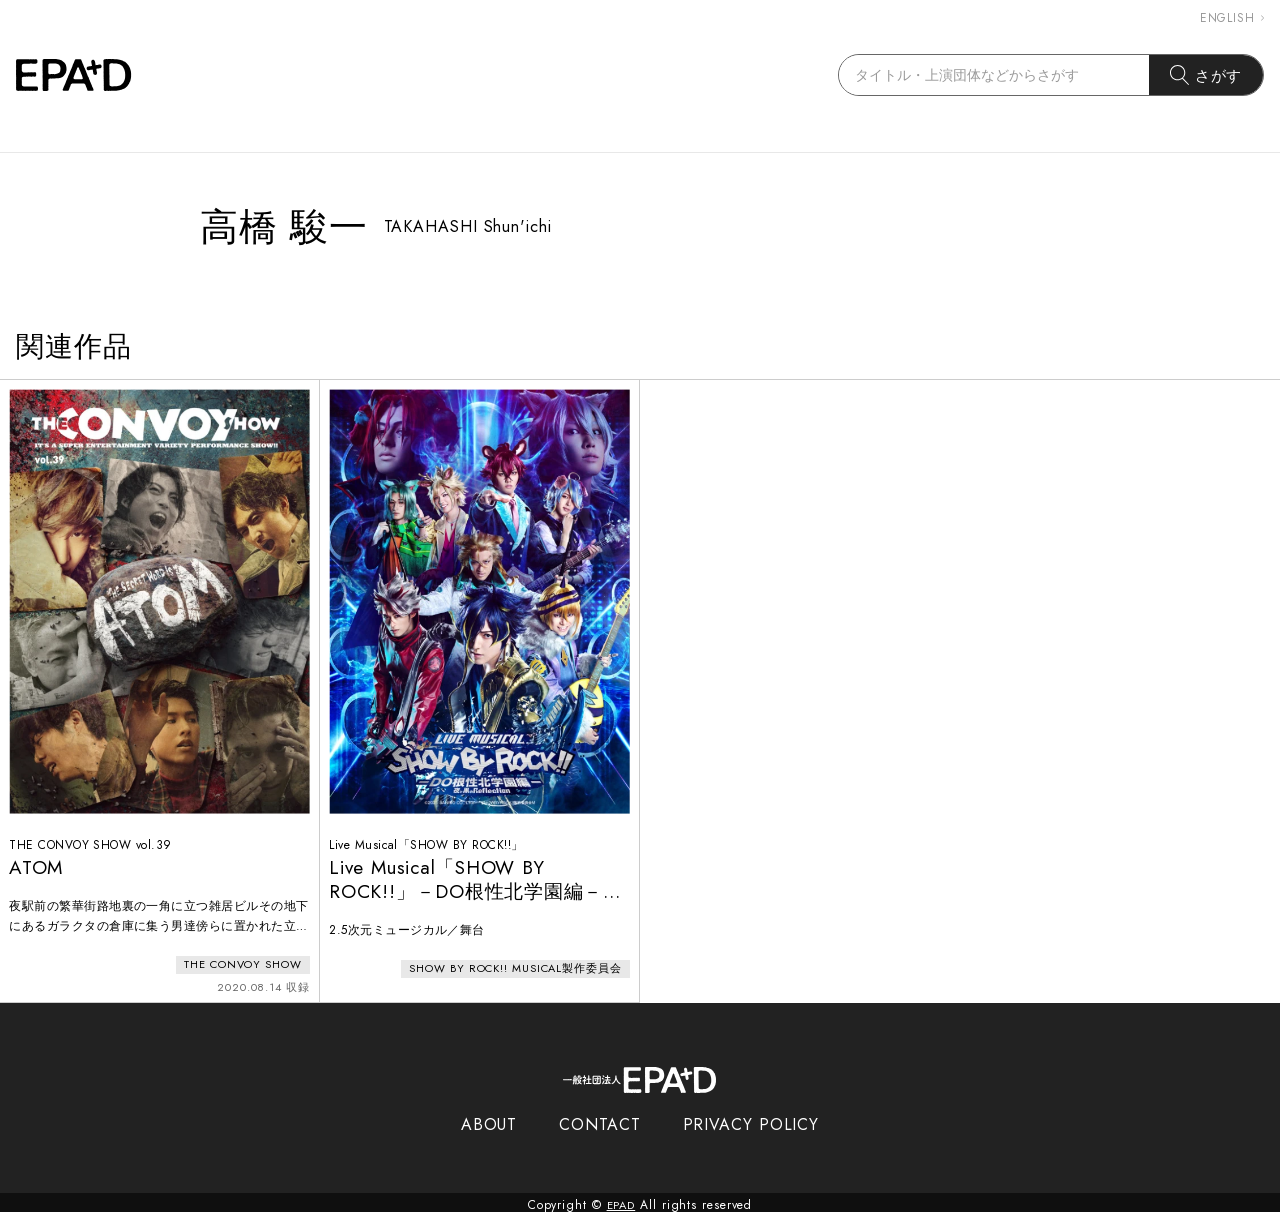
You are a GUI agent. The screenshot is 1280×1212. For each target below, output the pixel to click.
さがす (1206, 75)
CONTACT (599, 1119)
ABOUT (489, 1119)
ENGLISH (1232, 18)
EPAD (621, 1200)
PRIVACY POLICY (751, 1119)
